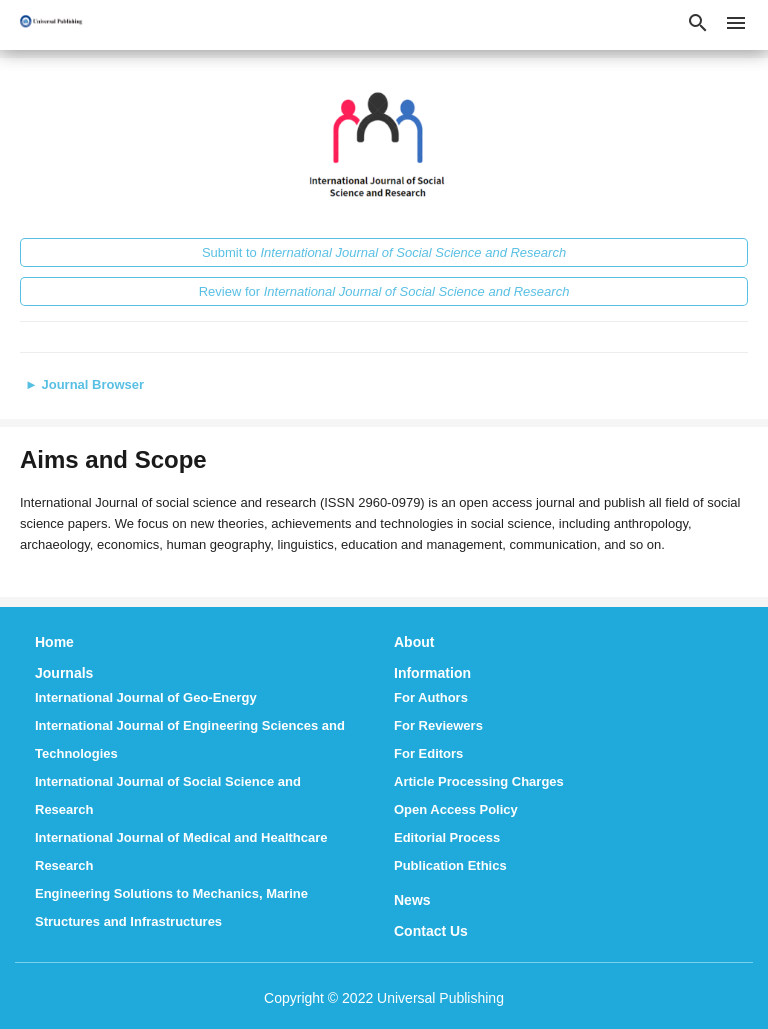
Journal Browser (84, 384)
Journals (64, 673)
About (414, 642)
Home (54, 642)
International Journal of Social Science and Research (168, 795)
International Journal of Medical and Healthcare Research (181, 851)
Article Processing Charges (479, 781)
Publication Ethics (450, 865)
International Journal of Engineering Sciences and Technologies (190, 739)
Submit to (384, 252)
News (412, 900)
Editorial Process (447, 837)
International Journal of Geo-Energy (146, 697)
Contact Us (431, 931)
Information (432, 673)
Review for (384, 291)
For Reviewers (438, 725)
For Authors (431, 697)
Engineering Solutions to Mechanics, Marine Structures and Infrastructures (171, 907)
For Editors (428, 753)
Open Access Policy (456, 809)
